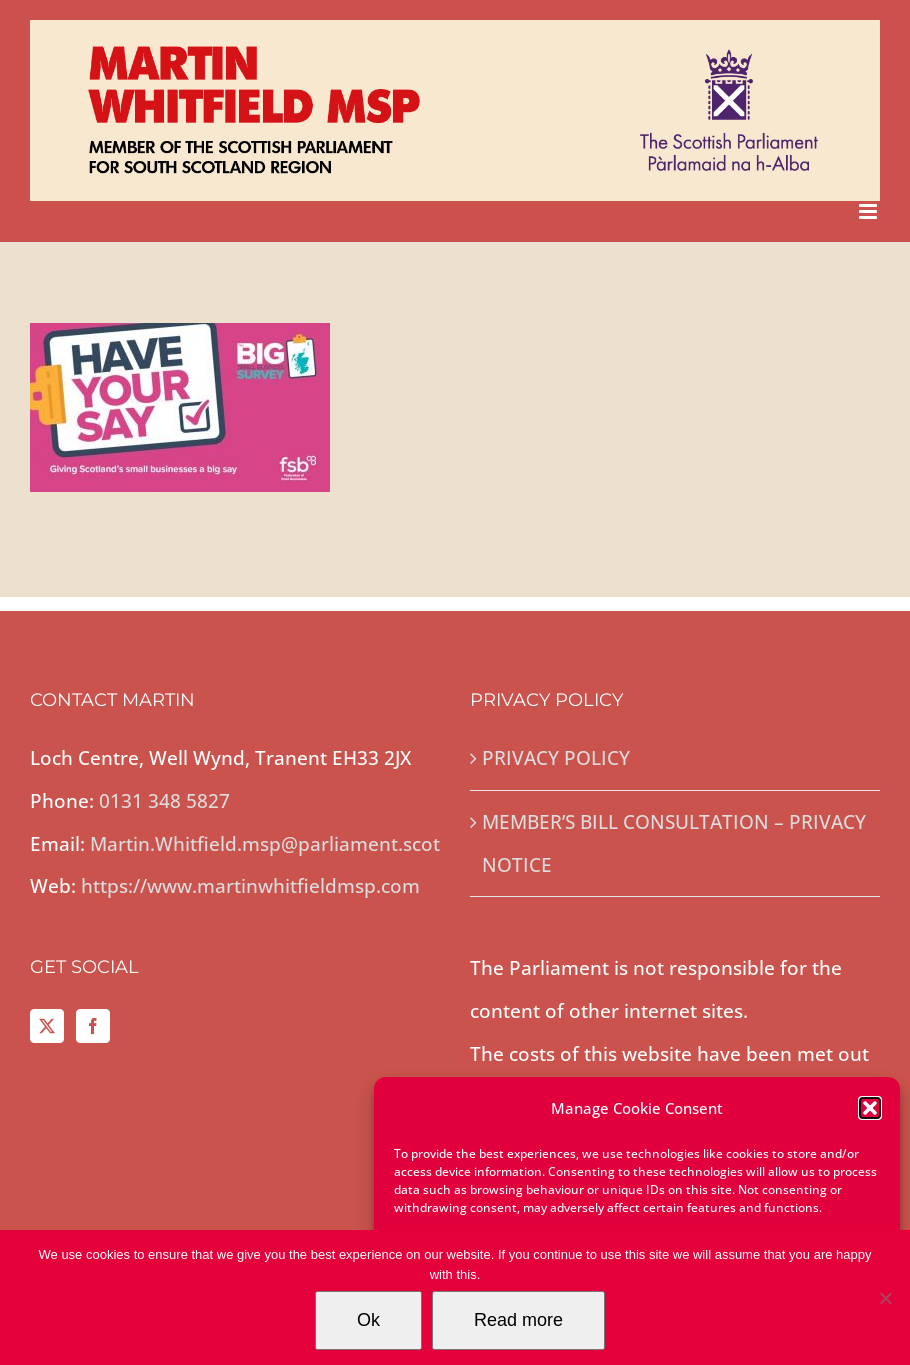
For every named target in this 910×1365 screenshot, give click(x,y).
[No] (885, 1298)
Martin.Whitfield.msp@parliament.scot (265, 844)
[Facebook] (93, 1026)
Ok (368, 1320)
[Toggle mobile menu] (869, 211)
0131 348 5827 (164, 801)
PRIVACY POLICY (556, 758)
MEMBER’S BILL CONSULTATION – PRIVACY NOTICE (674, 843)
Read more (518, 1320)
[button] (870, 1108)
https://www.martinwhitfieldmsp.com (250, 886)
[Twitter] (47, 1026)
